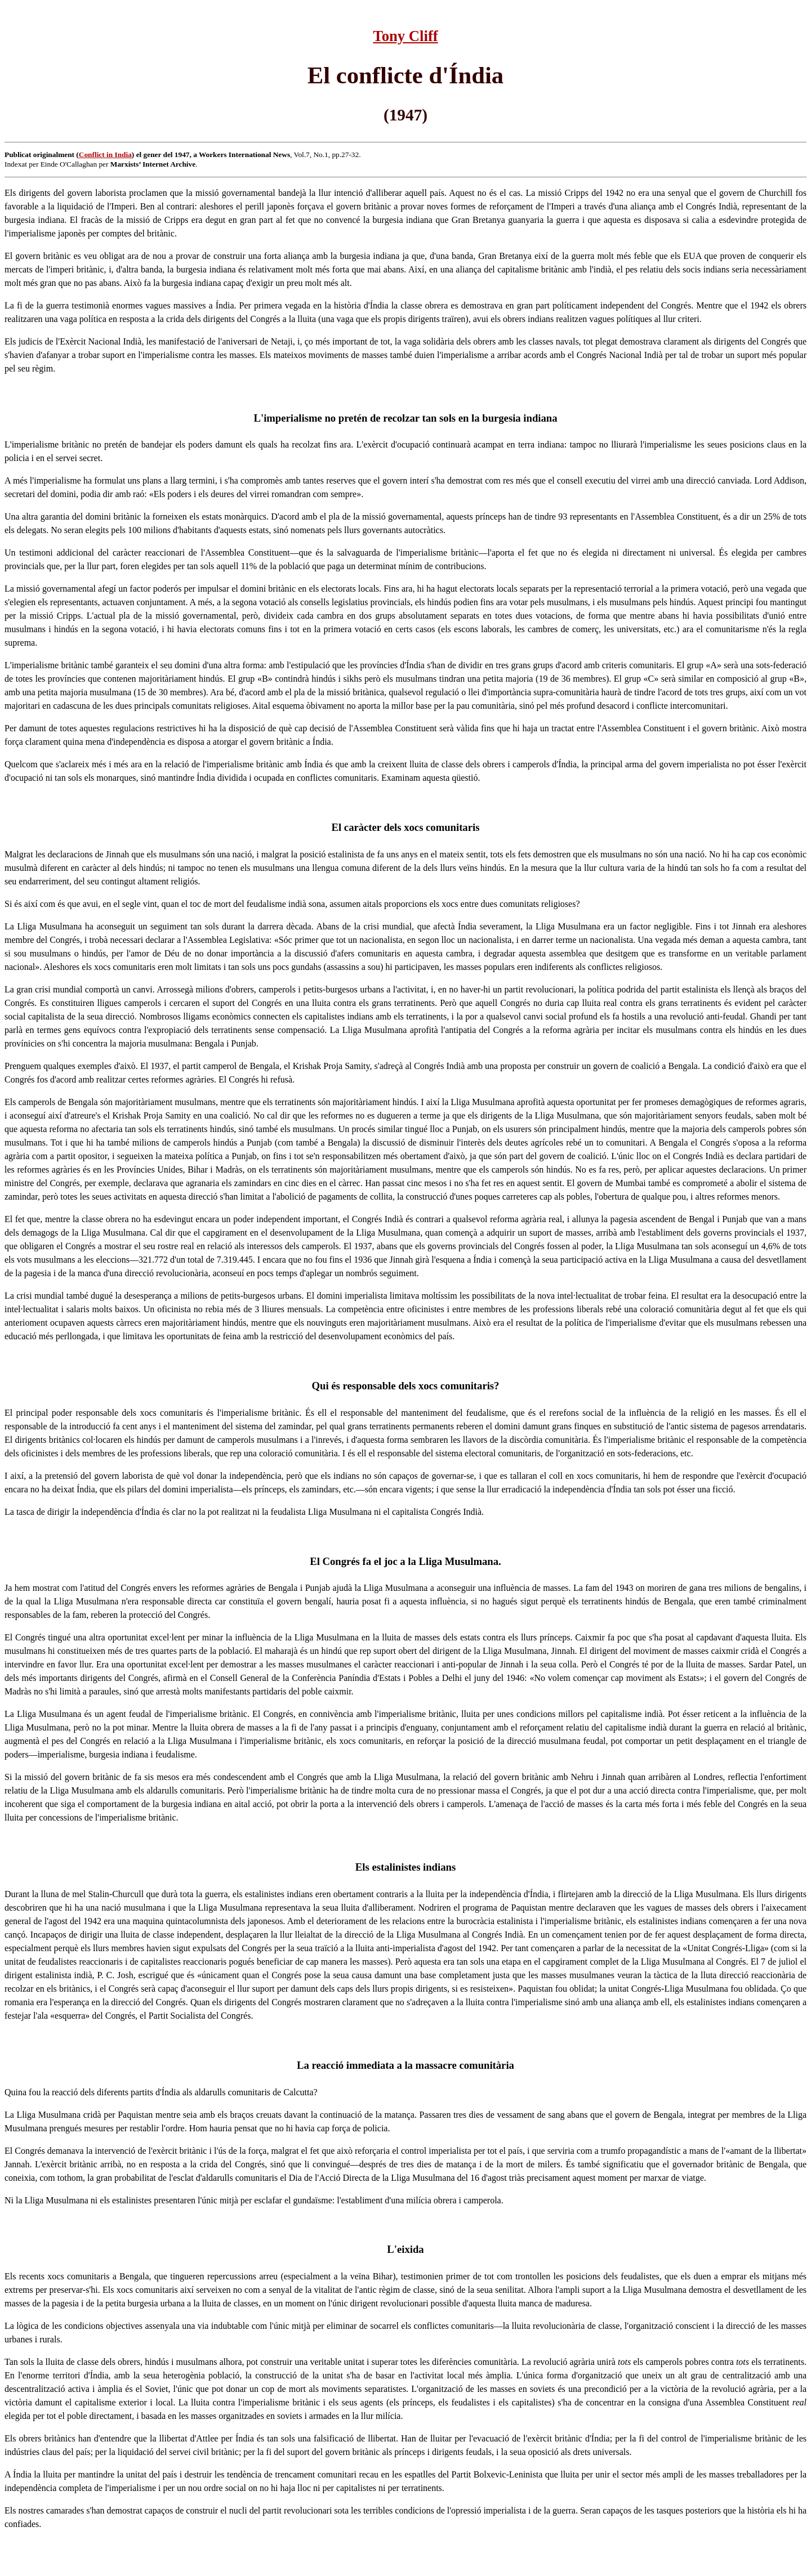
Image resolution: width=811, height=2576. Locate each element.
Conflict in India (105, 154)
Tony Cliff (405, 36)
